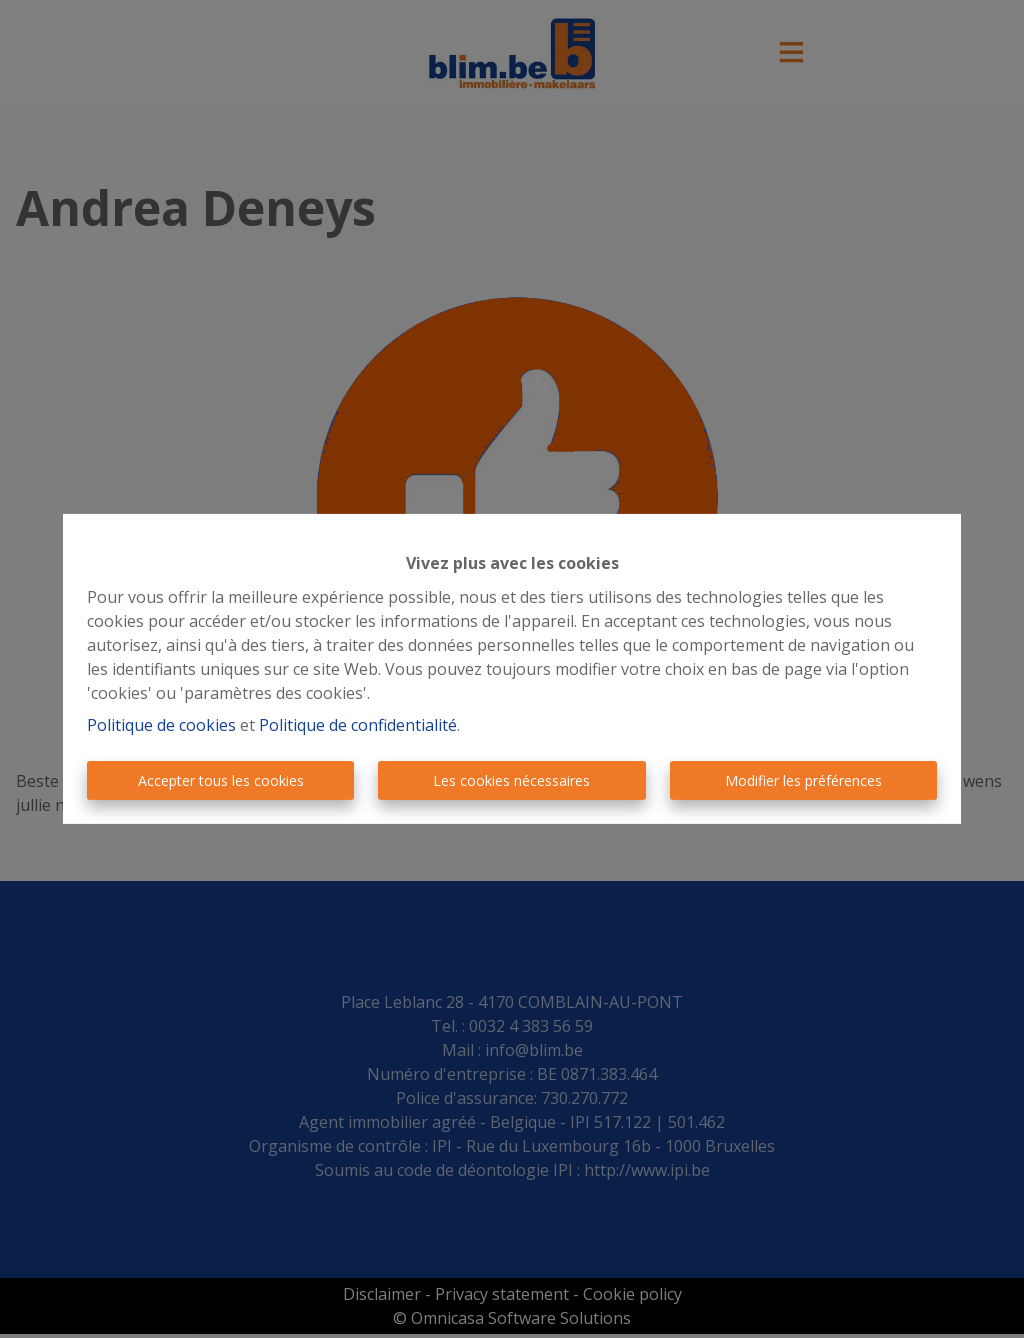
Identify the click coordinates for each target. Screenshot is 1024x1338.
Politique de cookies (161, 725)
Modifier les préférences (803, 780)
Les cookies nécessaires (511, 780)
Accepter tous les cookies (221, 780)
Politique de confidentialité (358, 725)
